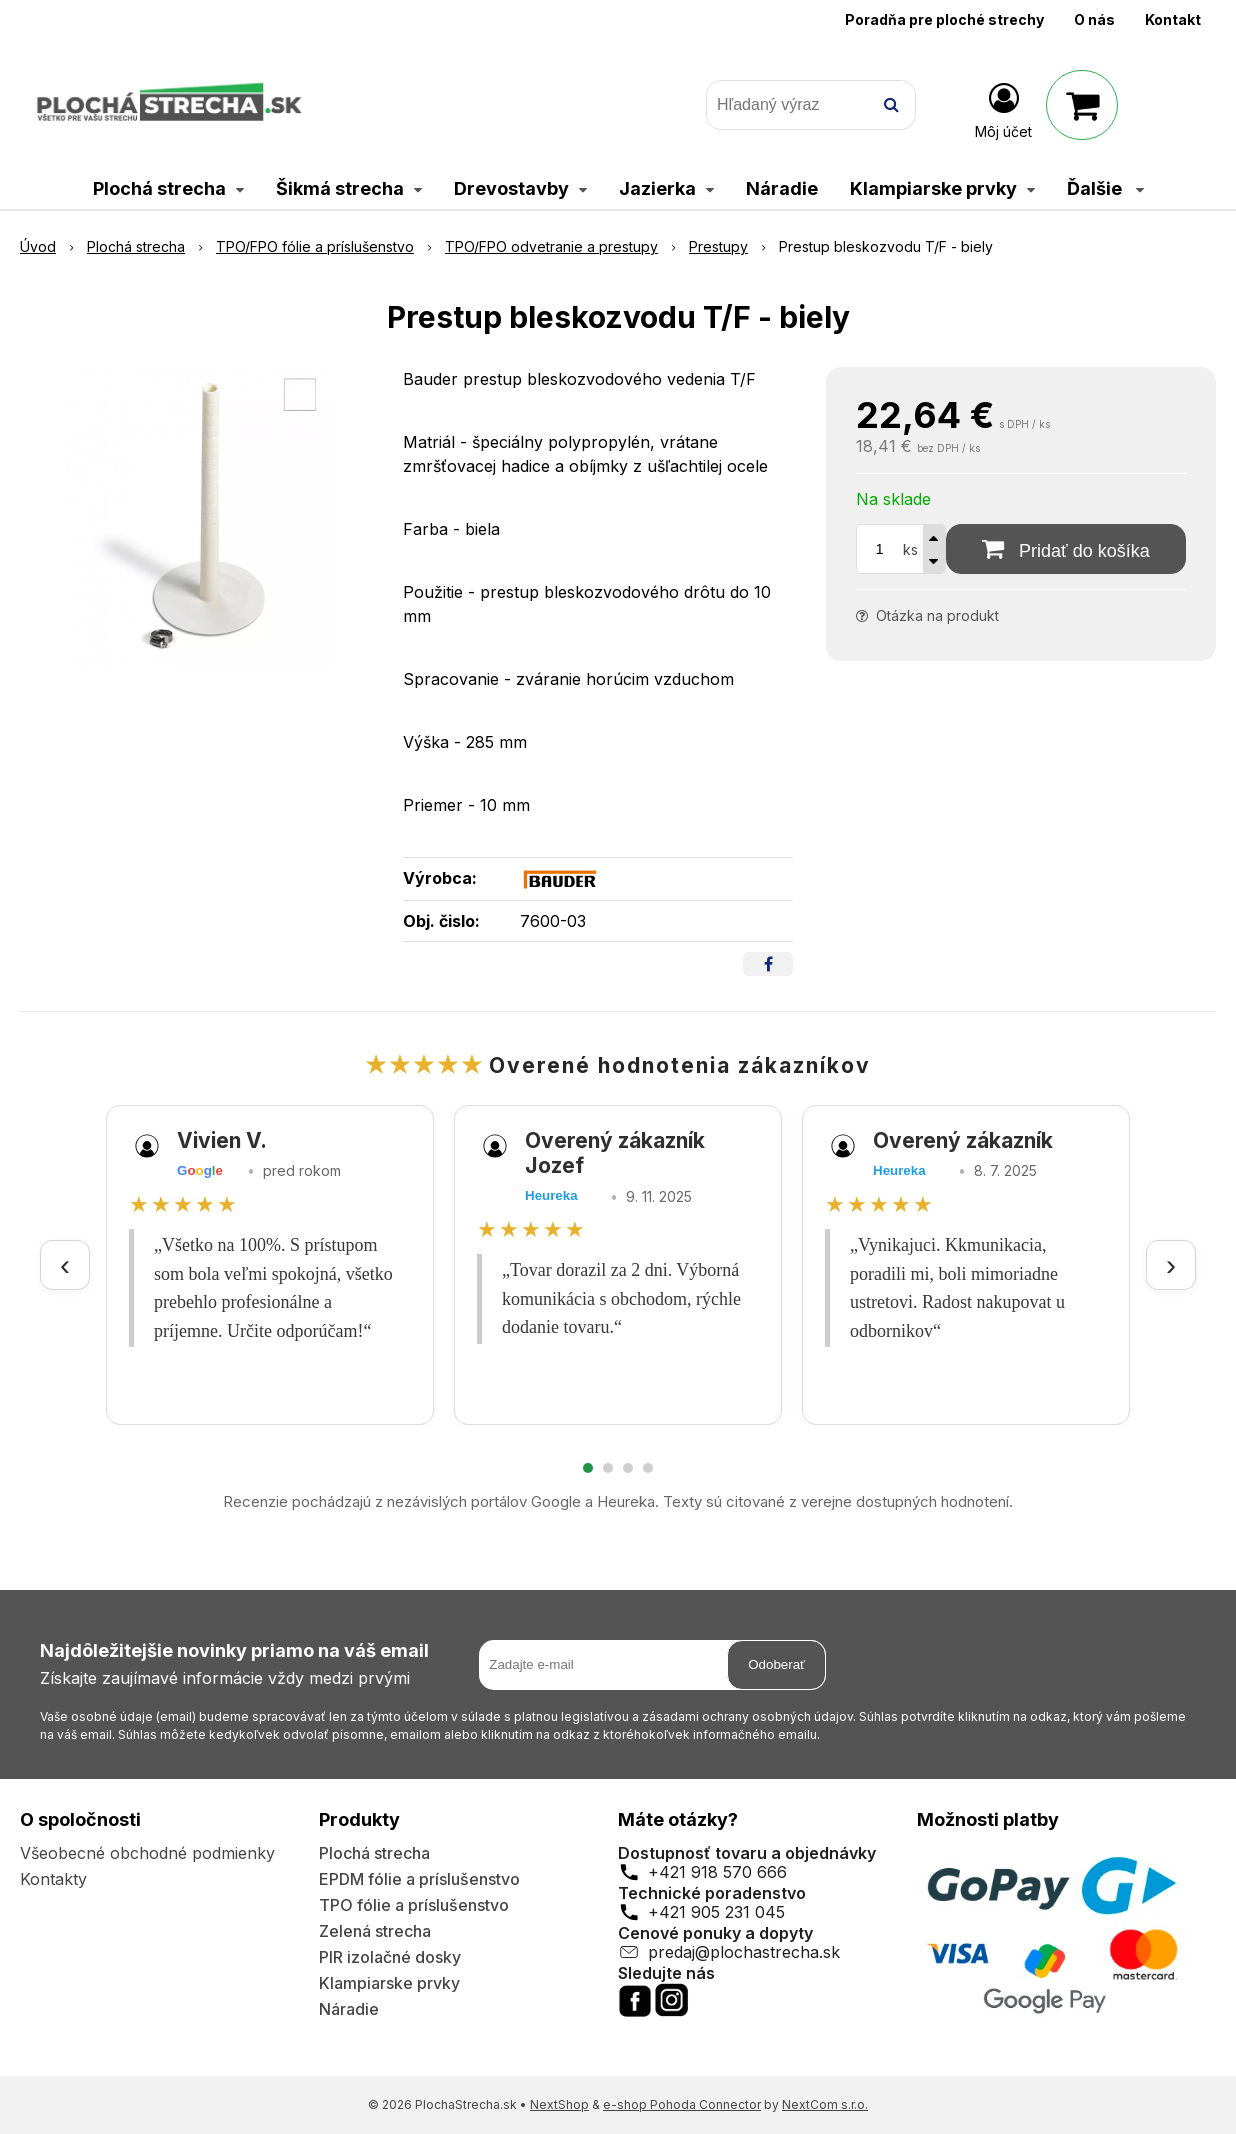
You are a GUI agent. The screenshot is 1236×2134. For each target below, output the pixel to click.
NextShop (559, 2104)
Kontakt (1173, 19)
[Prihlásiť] (1003, 109)
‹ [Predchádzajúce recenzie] (65, 1264)
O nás (1094, 19)
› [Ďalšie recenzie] (1171, 1264)
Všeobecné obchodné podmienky (147, 1853)
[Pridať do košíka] (1066, 549)
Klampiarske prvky (389, 1983)
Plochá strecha (374, 1853)
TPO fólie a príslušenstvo (414, 1905)
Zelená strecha (375, 1931)
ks (910, 549)
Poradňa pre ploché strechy (944, 19)
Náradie (349, 2009)
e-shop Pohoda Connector (682, 2104)
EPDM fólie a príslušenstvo (419, 1879)
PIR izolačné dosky (390, 1957)
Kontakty (53, 1879)
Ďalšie (1105, 188)
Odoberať (776, 1664)
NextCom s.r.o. (825, 2104)
